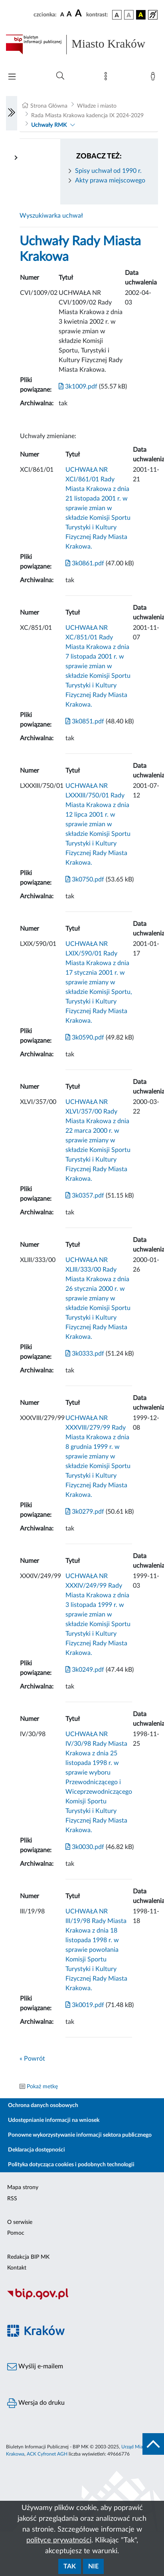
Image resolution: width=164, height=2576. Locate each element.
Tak (69, 2566)
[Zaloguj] (154, 78)
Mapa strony (22, 2187)
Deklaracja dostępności (36, 2150)
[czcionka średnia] (69, 14)
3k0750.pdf (84, 879)
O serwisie (19, 2222)
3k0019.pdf (84, 2005)
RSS (12, 2198)
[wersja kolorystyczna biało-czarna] (129, 15)
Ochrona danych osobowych (43, 2105)
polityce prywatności (58, 2540)
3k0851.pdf (84, 721)
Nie (93, 2566)
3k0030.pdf (84, 1847)
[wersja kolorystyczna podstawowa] (117, 15)
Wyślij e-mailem (35, 2367)
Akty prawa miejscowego (110, 180)
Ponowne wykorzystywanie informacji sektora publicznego (80, 2135)
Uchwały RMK (49, 125)
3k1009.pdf (78, 386)
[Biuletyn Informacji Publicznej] (82, 2298)
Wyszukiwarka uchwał (51, 215)
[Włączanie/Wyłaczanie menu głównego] (12, 77)
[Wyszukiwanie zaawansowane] (60, 76)
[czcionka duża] (79, 13)
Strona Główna (48, 106)
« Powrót (32, 2058)
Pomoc (15, 2233)
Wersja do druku (36, 2403)
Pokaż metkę (42, 2086)
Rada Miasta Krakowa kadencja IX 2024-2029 (87, 115)
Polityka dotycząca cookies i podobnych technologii (71, 2164)
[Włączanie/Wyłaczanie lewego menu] (11, 113)
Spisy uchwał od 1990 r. (108, 171)
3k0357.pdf (84, 1195)
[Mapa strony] (107, 78)
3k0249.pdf (84, 1670)
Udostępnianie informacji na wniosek (53, 2120)
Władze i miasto (97, 106)
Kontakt (16, 2268)
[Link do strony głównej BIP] (82, 44)
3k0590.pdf (84, 1037)
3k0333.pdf (84, 1353)
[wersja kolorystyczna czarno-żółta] (141, 15)
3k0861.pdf (84, 563)
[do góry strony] (153, 2444)
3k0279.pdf (84, 1511)
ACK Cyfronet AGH (47, 2454)
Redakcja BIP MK (28, 2257)
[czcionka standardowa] (62, 14)
